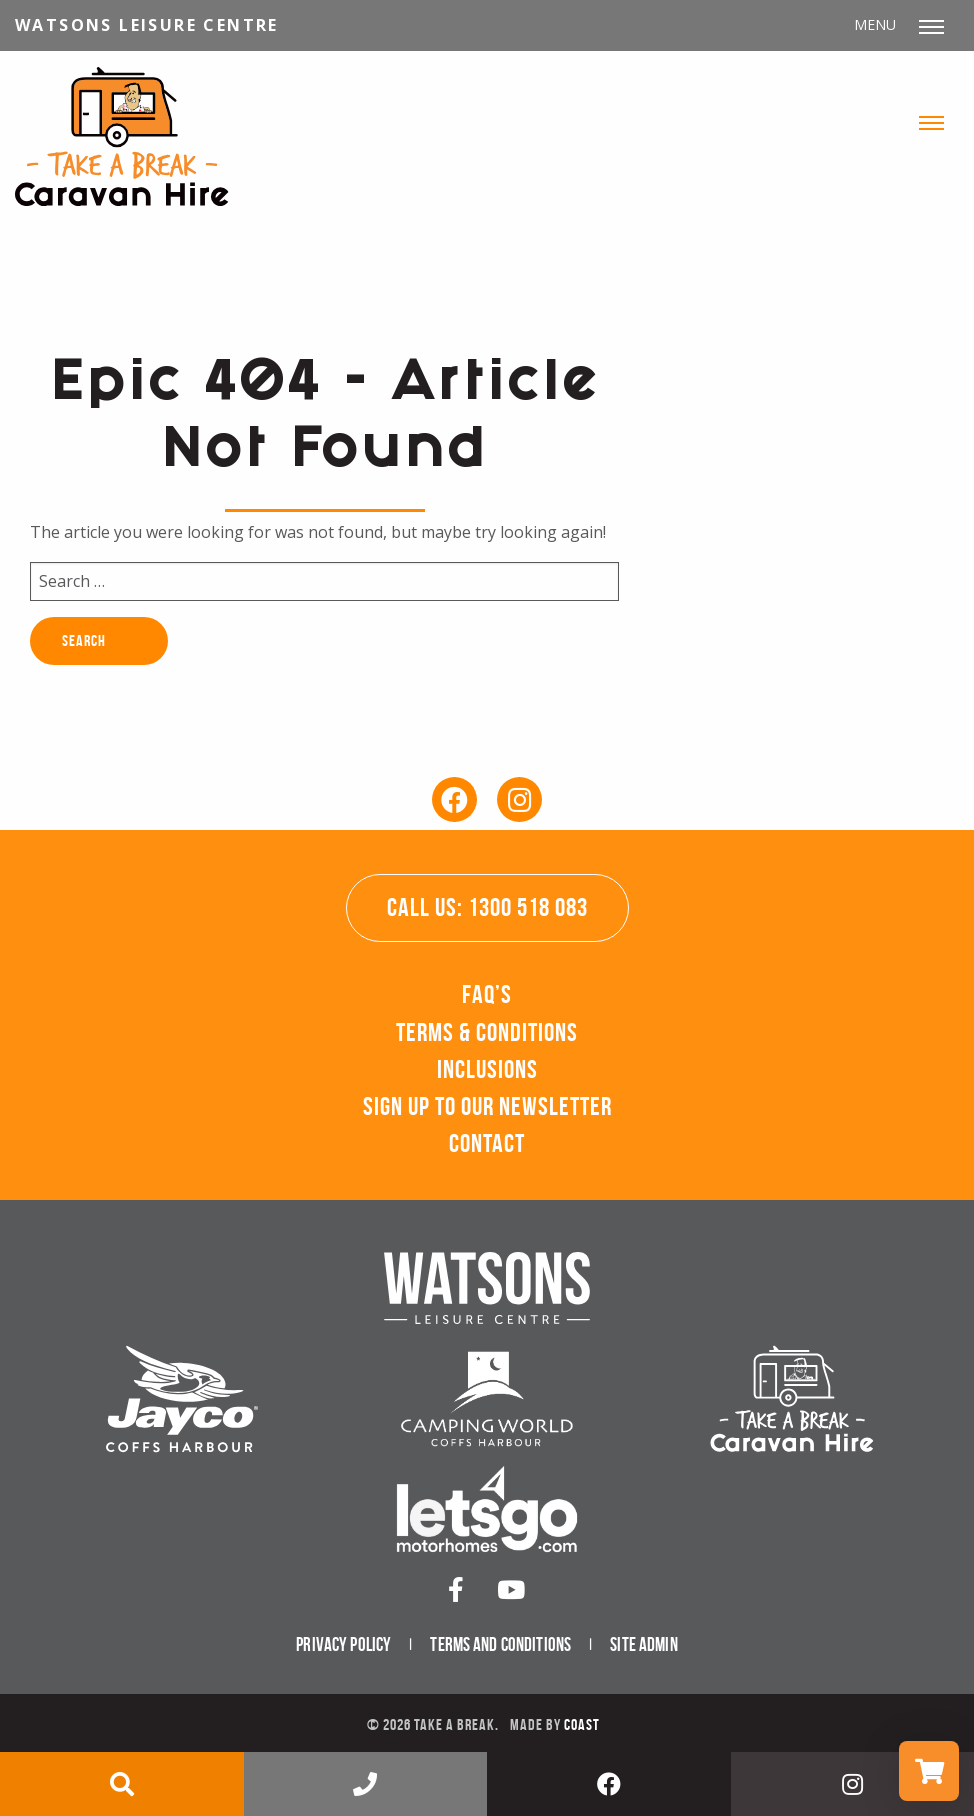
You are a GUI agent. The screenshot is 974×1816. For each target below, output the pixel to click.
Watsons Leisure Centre (147, 25)
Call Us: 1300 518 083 (487, 907)
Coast (582, 1724)
